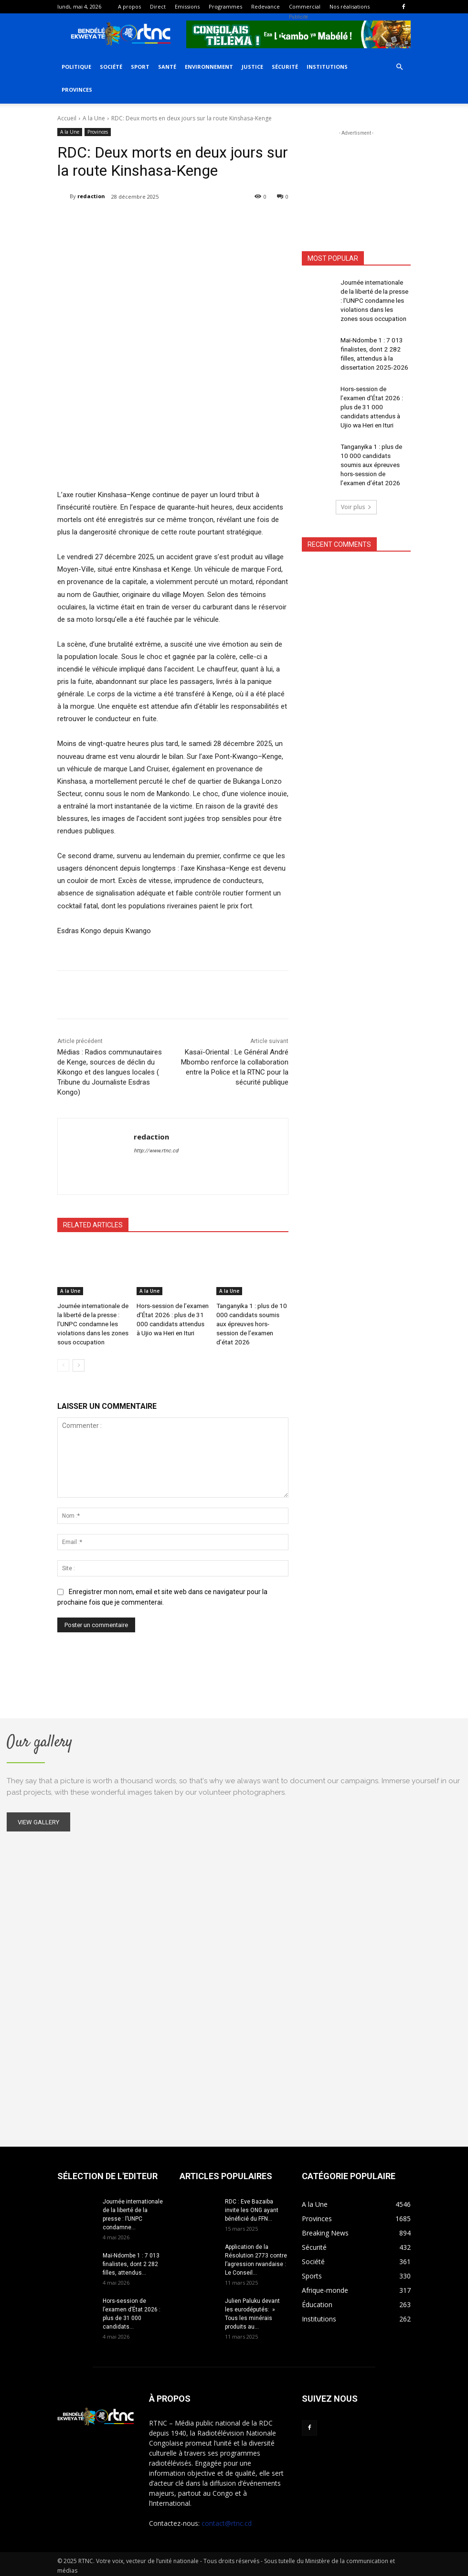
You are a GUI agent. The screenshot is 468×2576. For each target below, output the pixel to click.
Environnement (209, 66)
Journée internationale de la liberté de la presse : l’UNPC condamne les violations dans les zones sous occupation (91, 1321)
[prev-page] (63, 1360)
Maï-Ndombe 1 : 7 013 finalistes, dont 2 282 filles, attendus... (131, 2261)
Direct (158, 6)
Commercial (304, 6)
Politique (76, 66)
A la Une (94, 118)
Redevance (265, 6)
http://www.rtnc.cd (156, 1151)
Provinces (77, 89)
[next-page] (79, 1360)
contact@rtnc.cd (227, 2519)
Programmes (225, 6)
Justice (252, 66)
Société (111, 66)
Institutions (327, 66)
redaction (91, 196)
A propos (129, 6)
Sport (140, 66)
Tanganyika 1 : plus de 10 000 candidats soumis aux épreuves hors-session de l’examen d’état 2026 (373, 439)
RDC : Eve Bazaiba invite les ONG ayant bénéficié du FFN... (251, 2207)
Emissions (187, 6)
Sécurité (285, 66)
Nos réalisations (350, 6)
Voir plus (356, 479)
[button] (399, 67)
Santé (167, 66)
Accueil (66, 118)
